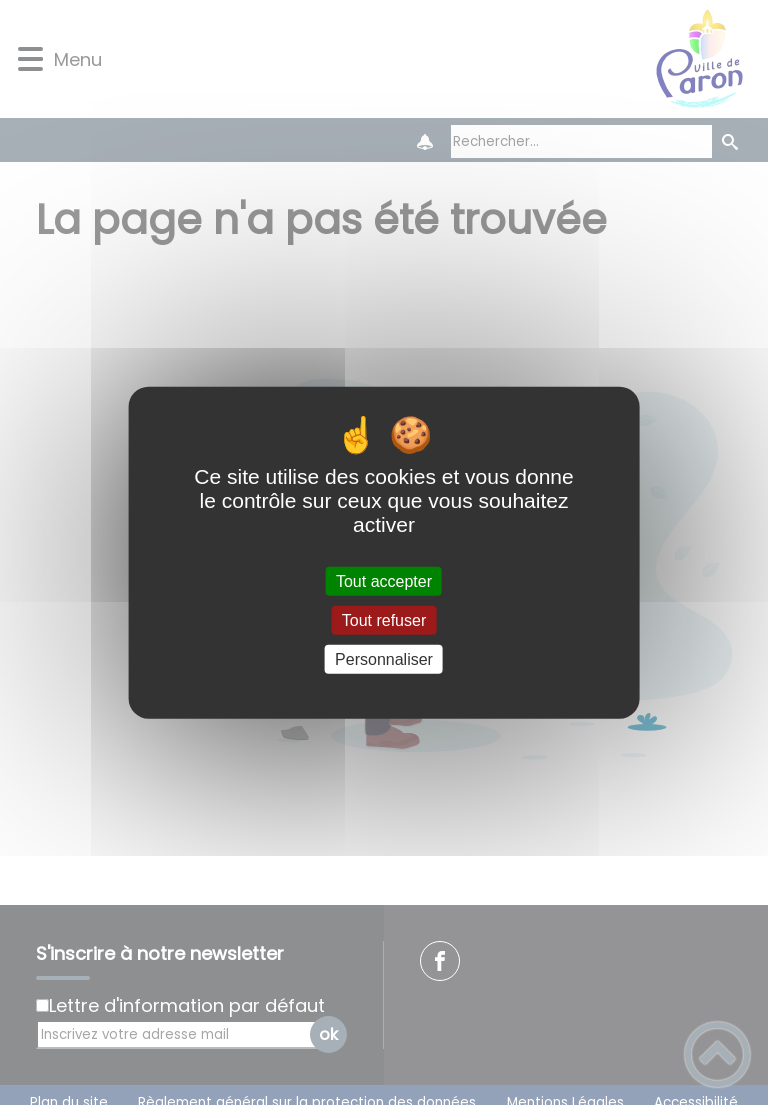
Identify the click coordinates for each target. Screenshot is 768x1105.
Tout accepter (384, 580)
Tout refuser (384, 619)
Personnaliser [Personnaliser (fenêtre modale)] (384, 659)
